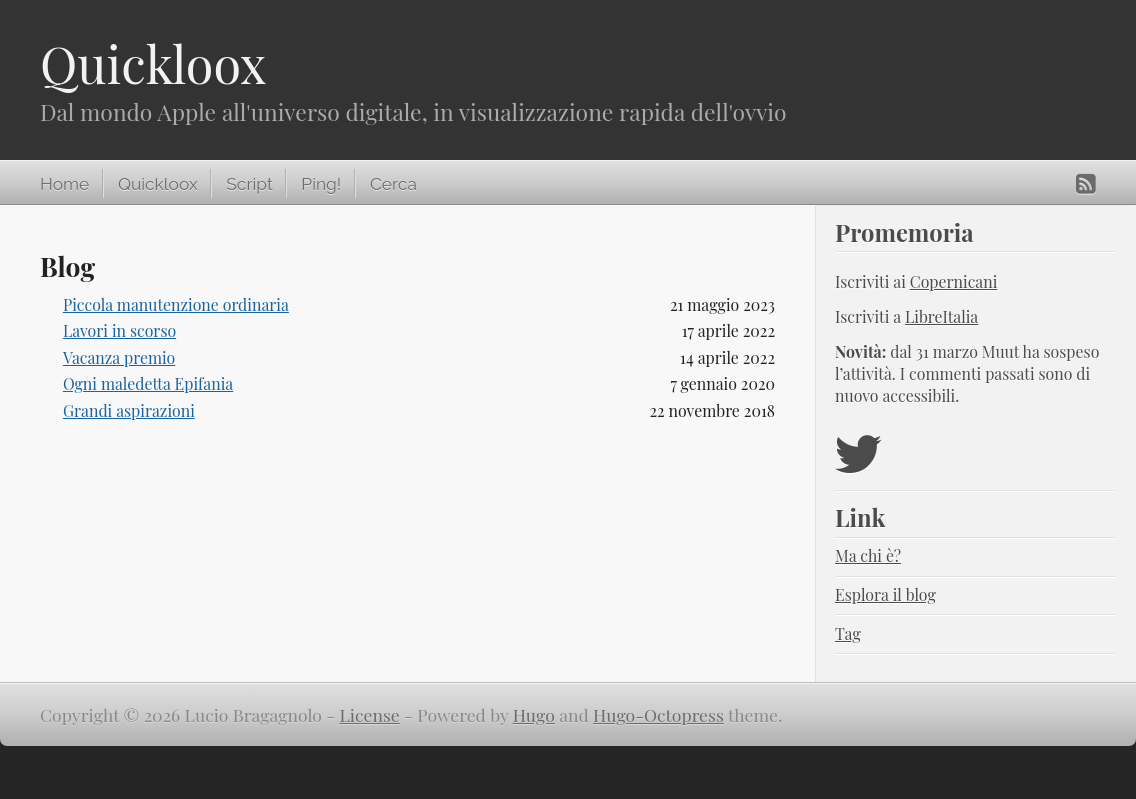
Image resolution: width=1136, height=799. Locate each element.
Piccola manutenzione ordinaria (176, 304)
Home (64, 184)
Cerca (393, 184)
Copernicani (954, 281)
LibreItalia (941, 316)
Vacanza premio (119, 357)
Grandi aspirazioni (129, 410)
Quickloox (153, 63)
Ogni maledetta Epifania (148, 383)
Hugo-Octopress (658, 714)
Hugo (534, 714)
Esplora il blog (885, 594)
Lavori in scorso (119, 330)
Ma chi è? (868, 555)
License (370, 714)
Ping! (321, 184)
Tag (848, 633)
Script (249, 184)
